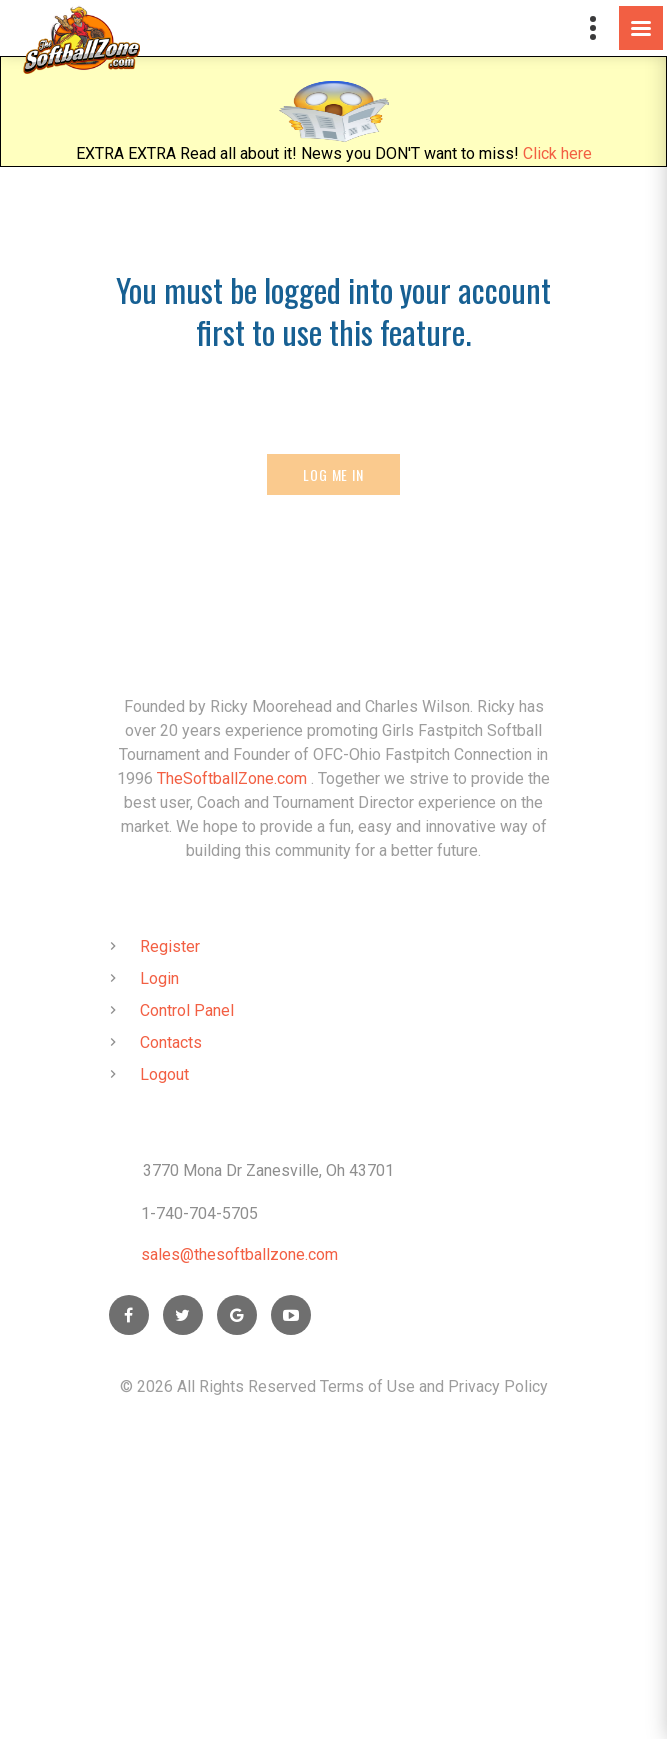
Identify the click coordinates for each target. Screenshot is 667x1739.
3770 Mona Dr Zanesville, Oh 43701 (268, 1170)
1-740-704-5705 (199, 1213)
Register (170, 946)
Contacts (171, 1042)
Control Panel (187, 1010)
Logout (164, 1074)
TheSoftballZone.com (232, 778)
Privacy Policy (498, 1386)
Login (159, 978)
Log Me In (333, 474)
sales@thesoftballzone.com (239, 1254)
